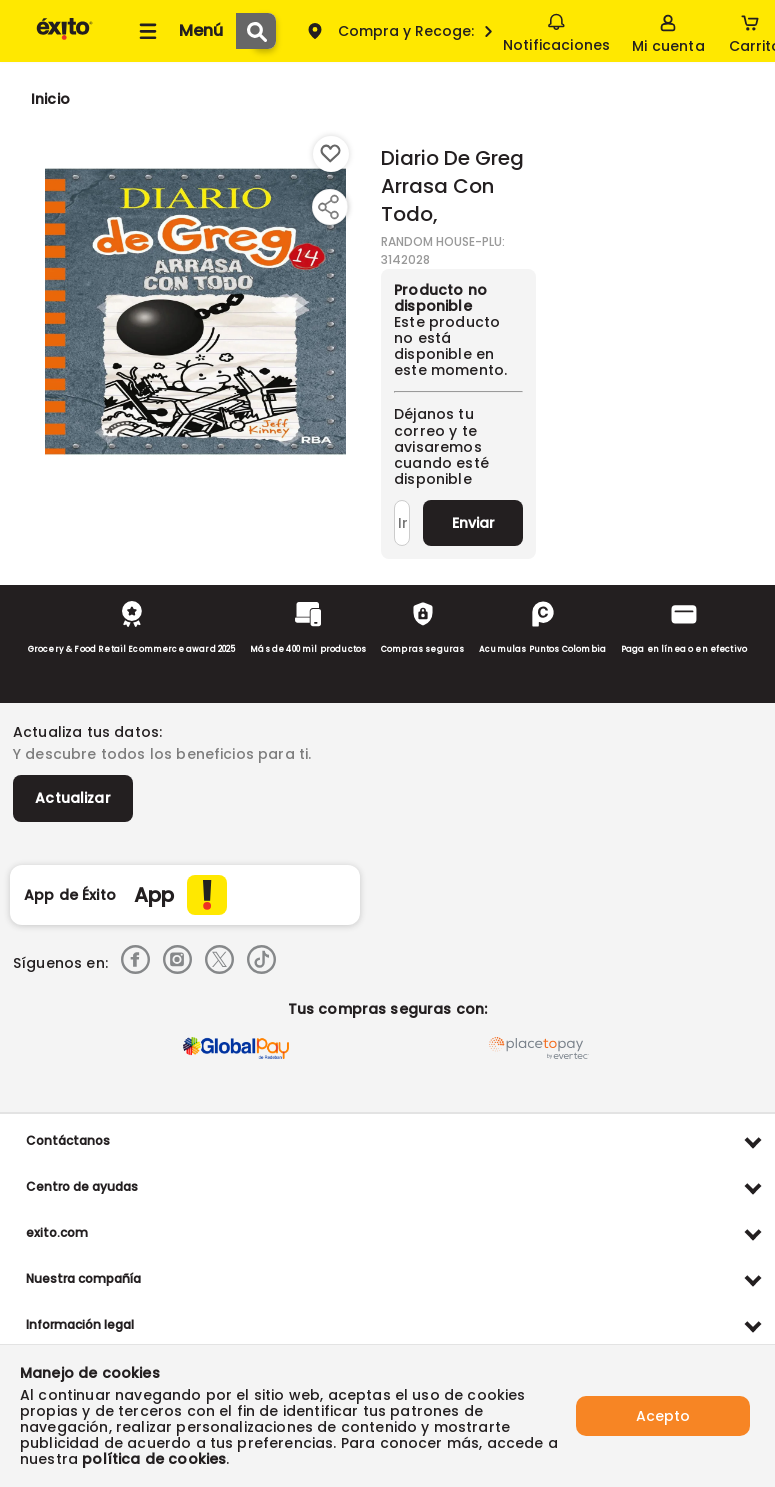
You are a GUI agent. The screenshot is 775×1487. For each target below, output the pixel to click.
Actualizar (73, 798)
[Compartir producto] (328, 207)
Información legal (80, 1324)
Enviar (473, 523)
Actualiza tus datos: (87, 732)
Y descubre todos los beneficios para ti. (162, 754)
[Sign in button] (668, 31)
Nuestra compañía (83, 1278)
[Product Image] (195, 311)
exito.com (57, 1232)
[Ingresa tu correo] (402, 523)
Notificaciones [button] (556, 30)
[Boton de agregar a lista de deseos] (331, 154)
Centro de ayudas (82, 1186)
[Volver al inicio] (64, 38)
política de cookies (154, 1459)
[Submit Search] (256, 31)
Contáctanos (68, 1140)
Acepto (663, 1416)
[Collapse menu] (178, 31)
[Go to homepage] (50, 99)
